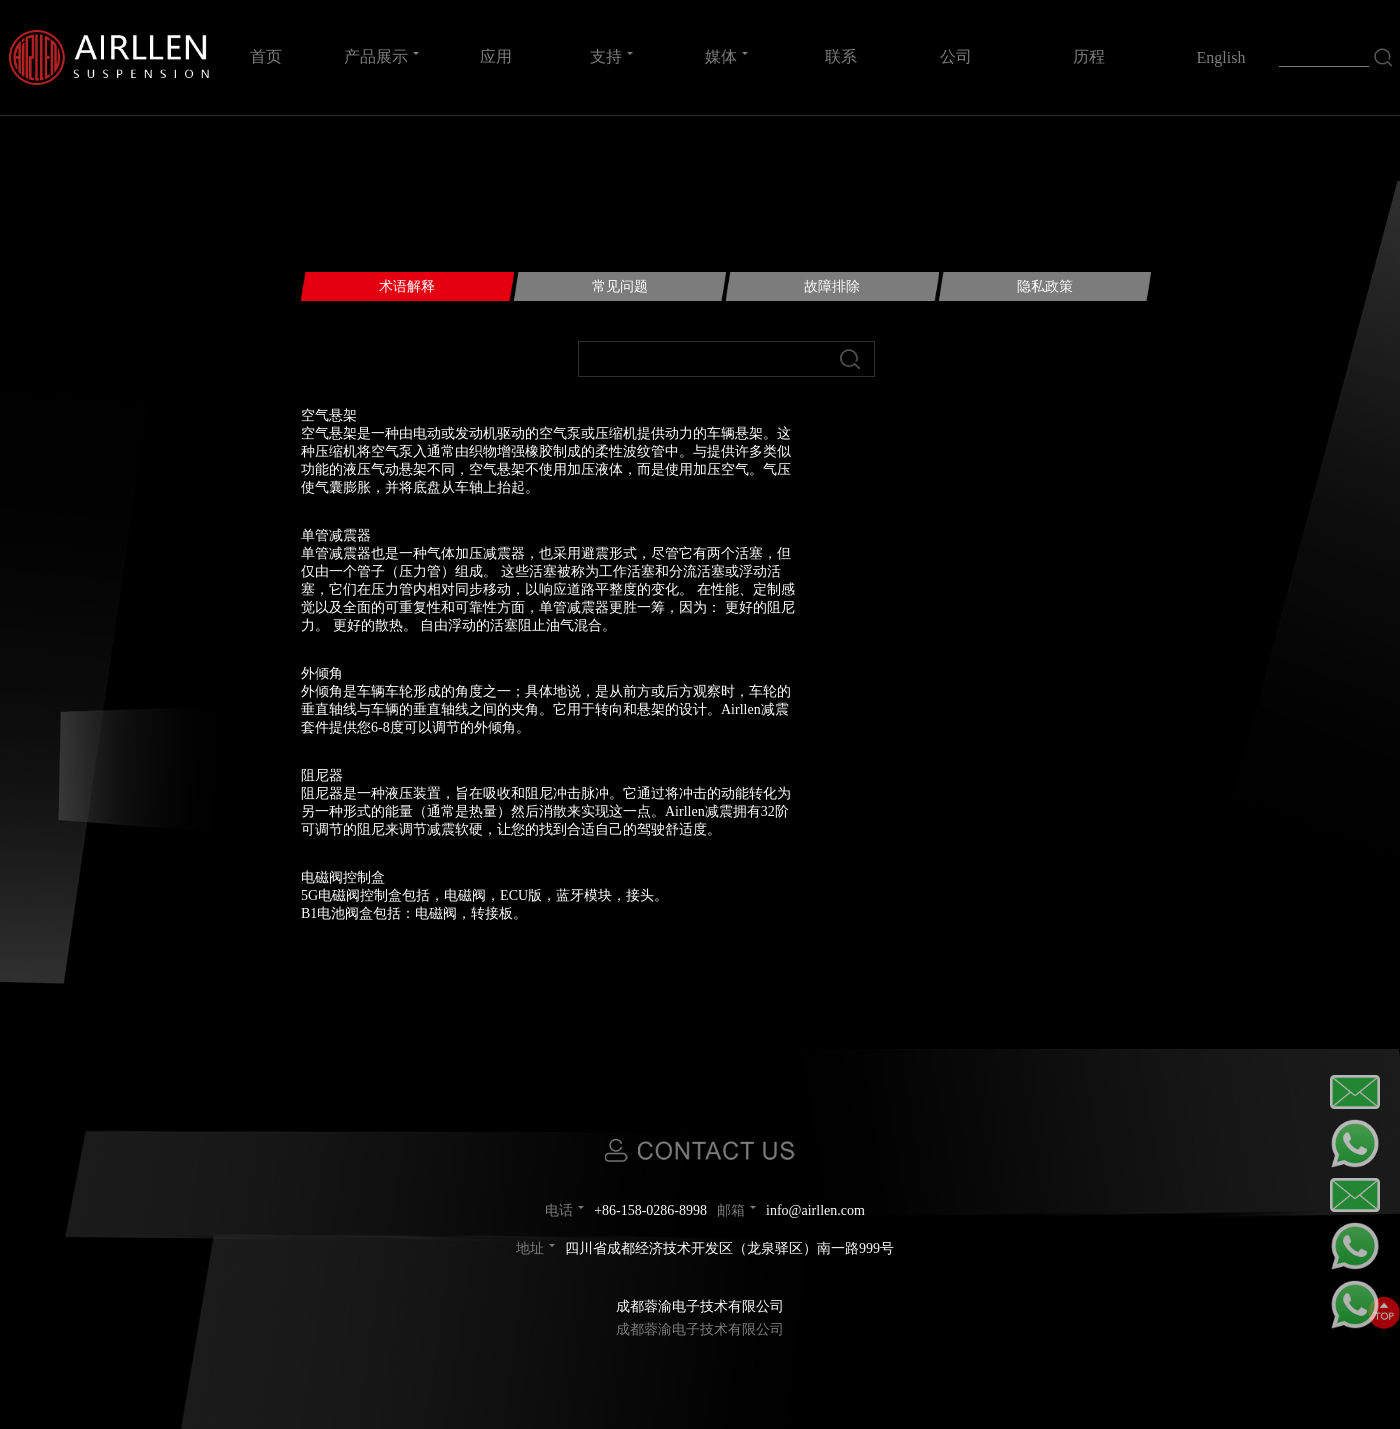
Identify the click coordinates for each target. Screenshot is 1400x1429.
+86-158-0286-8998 (650, 1210)
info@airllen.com (815, 1210)
